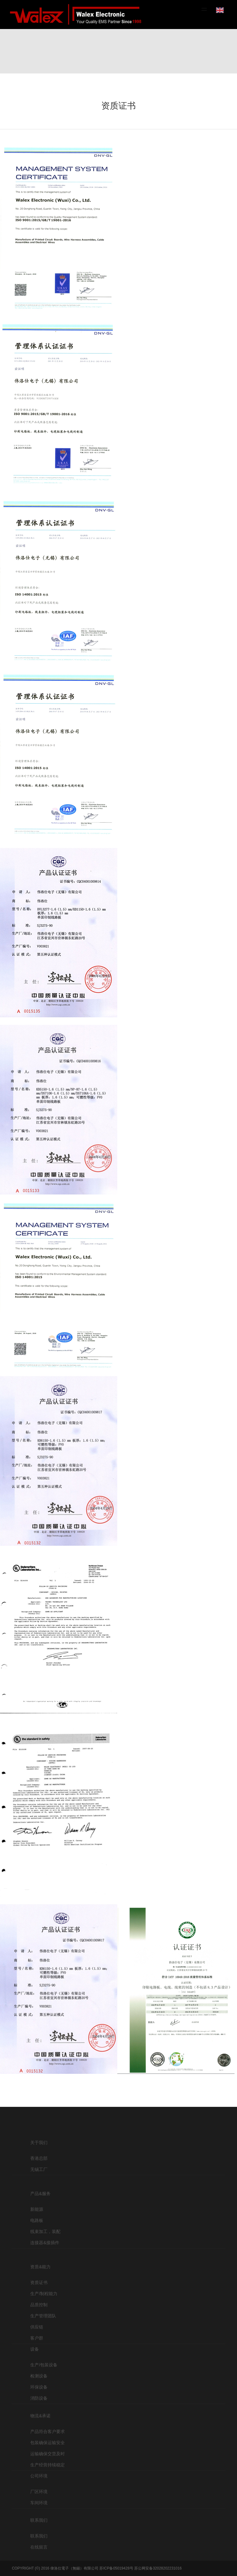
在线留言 (39, 2558)
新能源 (36, 2227)
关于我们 (39, 2154)
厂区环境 (39, 2503)
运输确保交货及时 (47, 2471)
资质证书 (39, 2307)
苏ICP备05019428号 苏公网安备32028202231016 (140, 2568)
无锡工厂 (39, 2180)
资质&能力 (40, 2291)
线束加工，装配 (45, 2249)
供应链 (36, 2351)
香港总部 (39, 2169)
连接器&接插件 (44, 2260)
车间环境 (39, 2514)
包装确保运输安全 (47, 2460)
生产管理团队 (43, 2340)
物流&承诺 (40, 2433)
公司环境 (39, 2487)
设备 (34, 2367)
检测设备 (39, 2393)
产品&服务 (40, 2211)
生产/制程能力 (43, 2318)
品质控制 (39, 2329)
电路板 (36, 2238)
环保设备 (39, 2405)
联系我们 (39, 2531)
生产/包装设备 (43, 2382)
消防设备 (39, 2416)
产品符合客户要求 (47, 2449)
